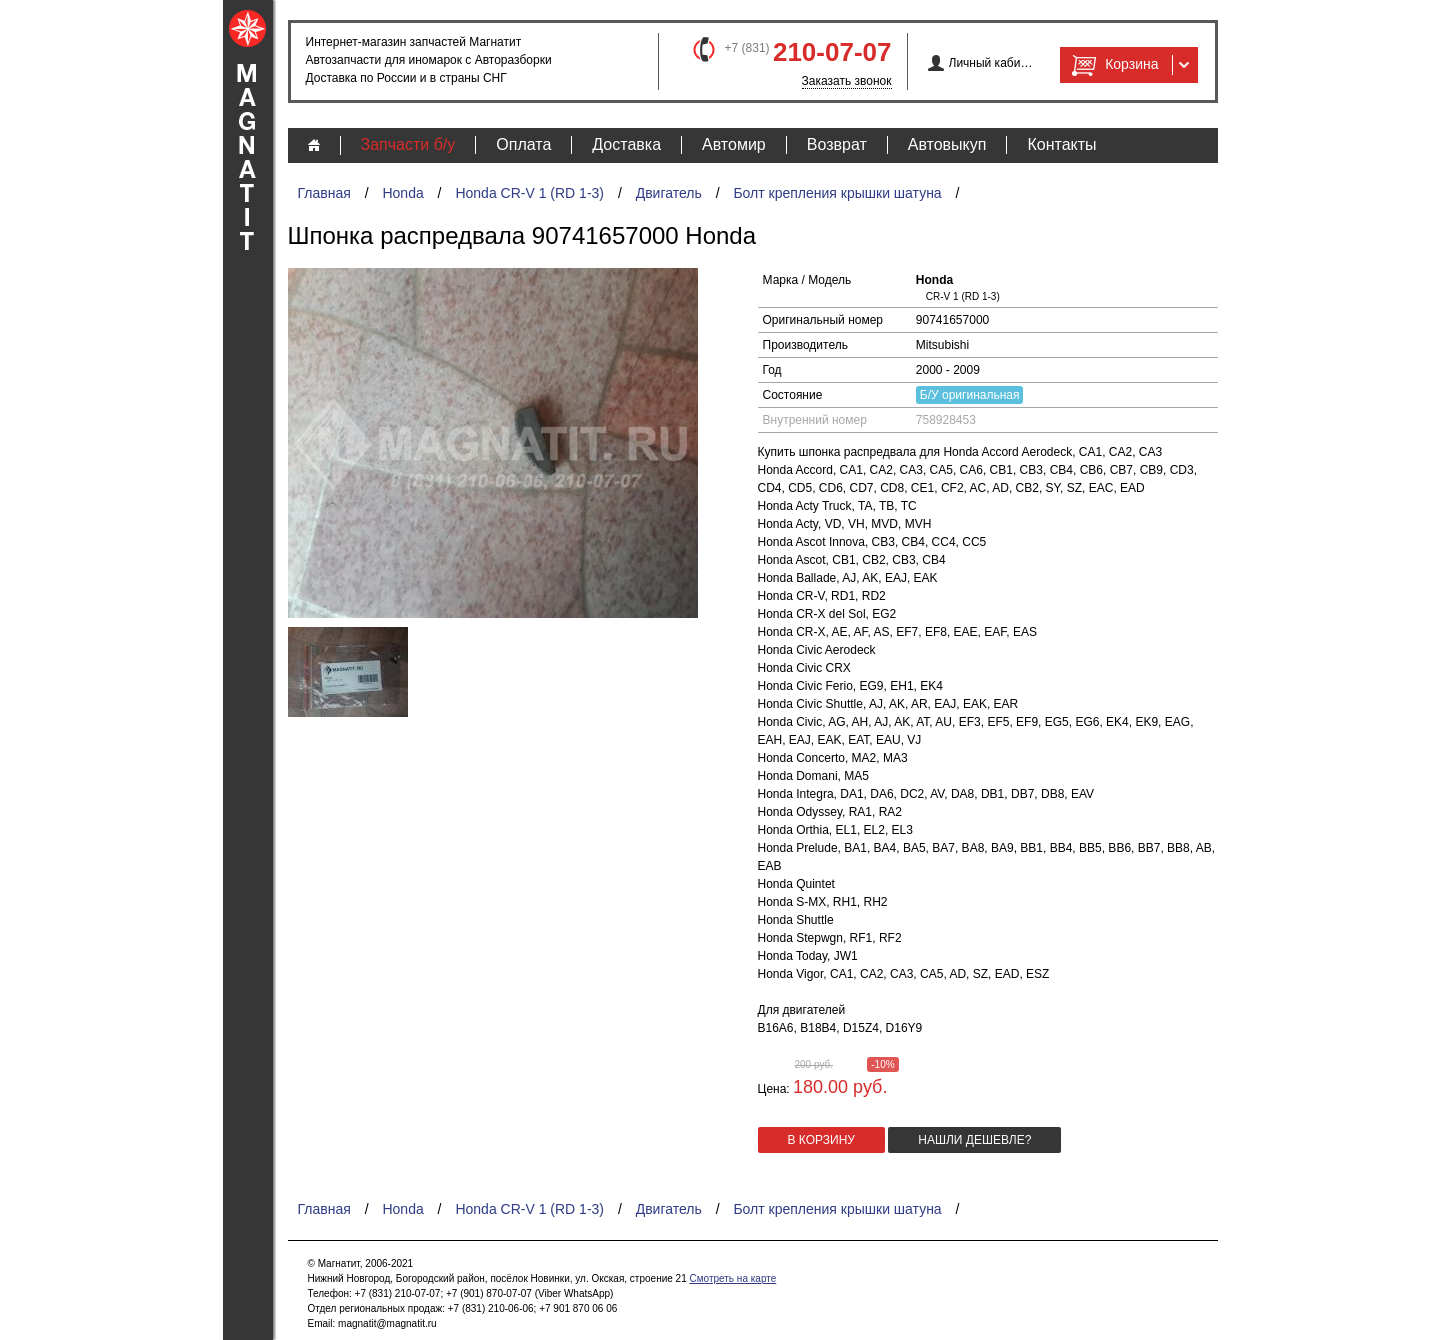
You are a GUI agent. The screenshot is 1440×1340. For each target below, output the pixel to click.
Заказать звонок (847, 81)
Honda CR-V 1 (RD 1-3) (529, 193)
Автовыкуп (947, 144)
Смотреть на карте (732, 1278)
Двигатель (669, 193)
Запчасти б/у (408, 144)
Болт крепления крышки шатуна (837, 193)
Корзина (1113, 65)
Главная (324, 193)
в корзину (821, 1140)
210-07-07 (832, 52)
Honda (402, 193)
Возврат (837, 144)
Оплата (523, 144)
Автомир (734, 144)
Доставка (626, 144)
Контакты (1061, 144)
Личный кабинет (991, 63)
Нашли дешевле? (974, 1140)
